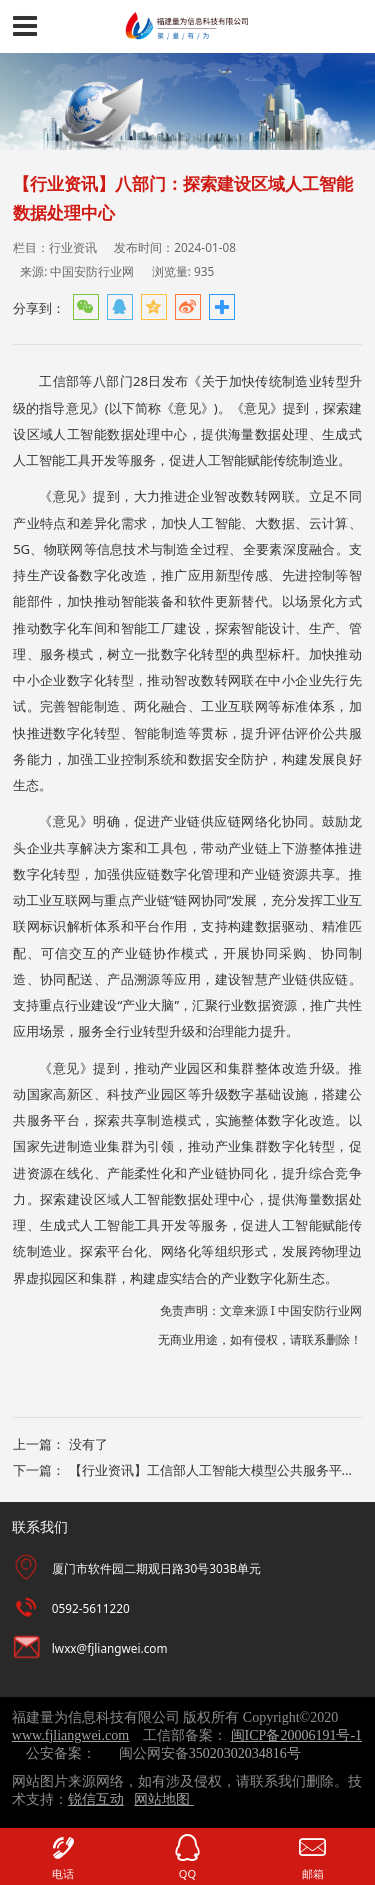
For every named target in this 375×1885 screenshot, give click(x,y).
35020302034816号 (245, 1753)
